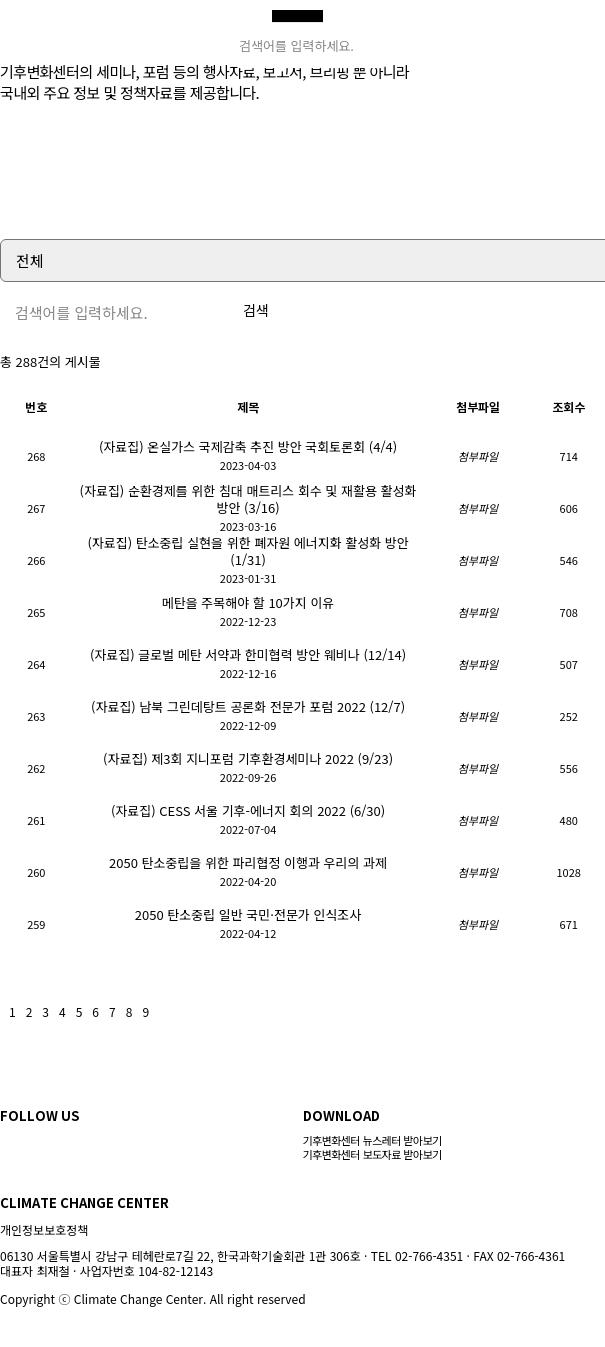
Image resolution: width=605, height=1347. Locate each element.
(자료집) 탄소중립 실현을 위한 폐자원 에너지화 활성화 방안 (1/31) (247, 551)
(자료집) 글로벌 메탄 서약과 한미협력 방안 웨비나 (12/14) (248, 654)
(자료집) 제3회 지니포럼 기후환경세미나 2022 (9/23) (248, 758)
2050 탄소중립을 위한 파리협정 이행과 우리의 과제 (248, 862)
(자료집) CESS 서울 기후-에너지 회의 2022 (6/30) (248, 810)
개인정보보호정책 (44, 1229)
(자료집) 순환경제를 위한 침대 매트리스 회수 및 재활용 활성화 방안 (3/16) (248, 499)
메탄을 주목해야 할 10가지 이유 (248, 602)
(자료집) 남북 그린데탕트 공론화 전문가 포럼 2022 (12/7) (248, 706)
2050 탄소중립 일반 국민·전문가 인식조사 (248, 914)
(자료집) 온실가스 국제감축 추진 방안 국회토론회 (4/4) (248, 446)
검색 (256, 310)
